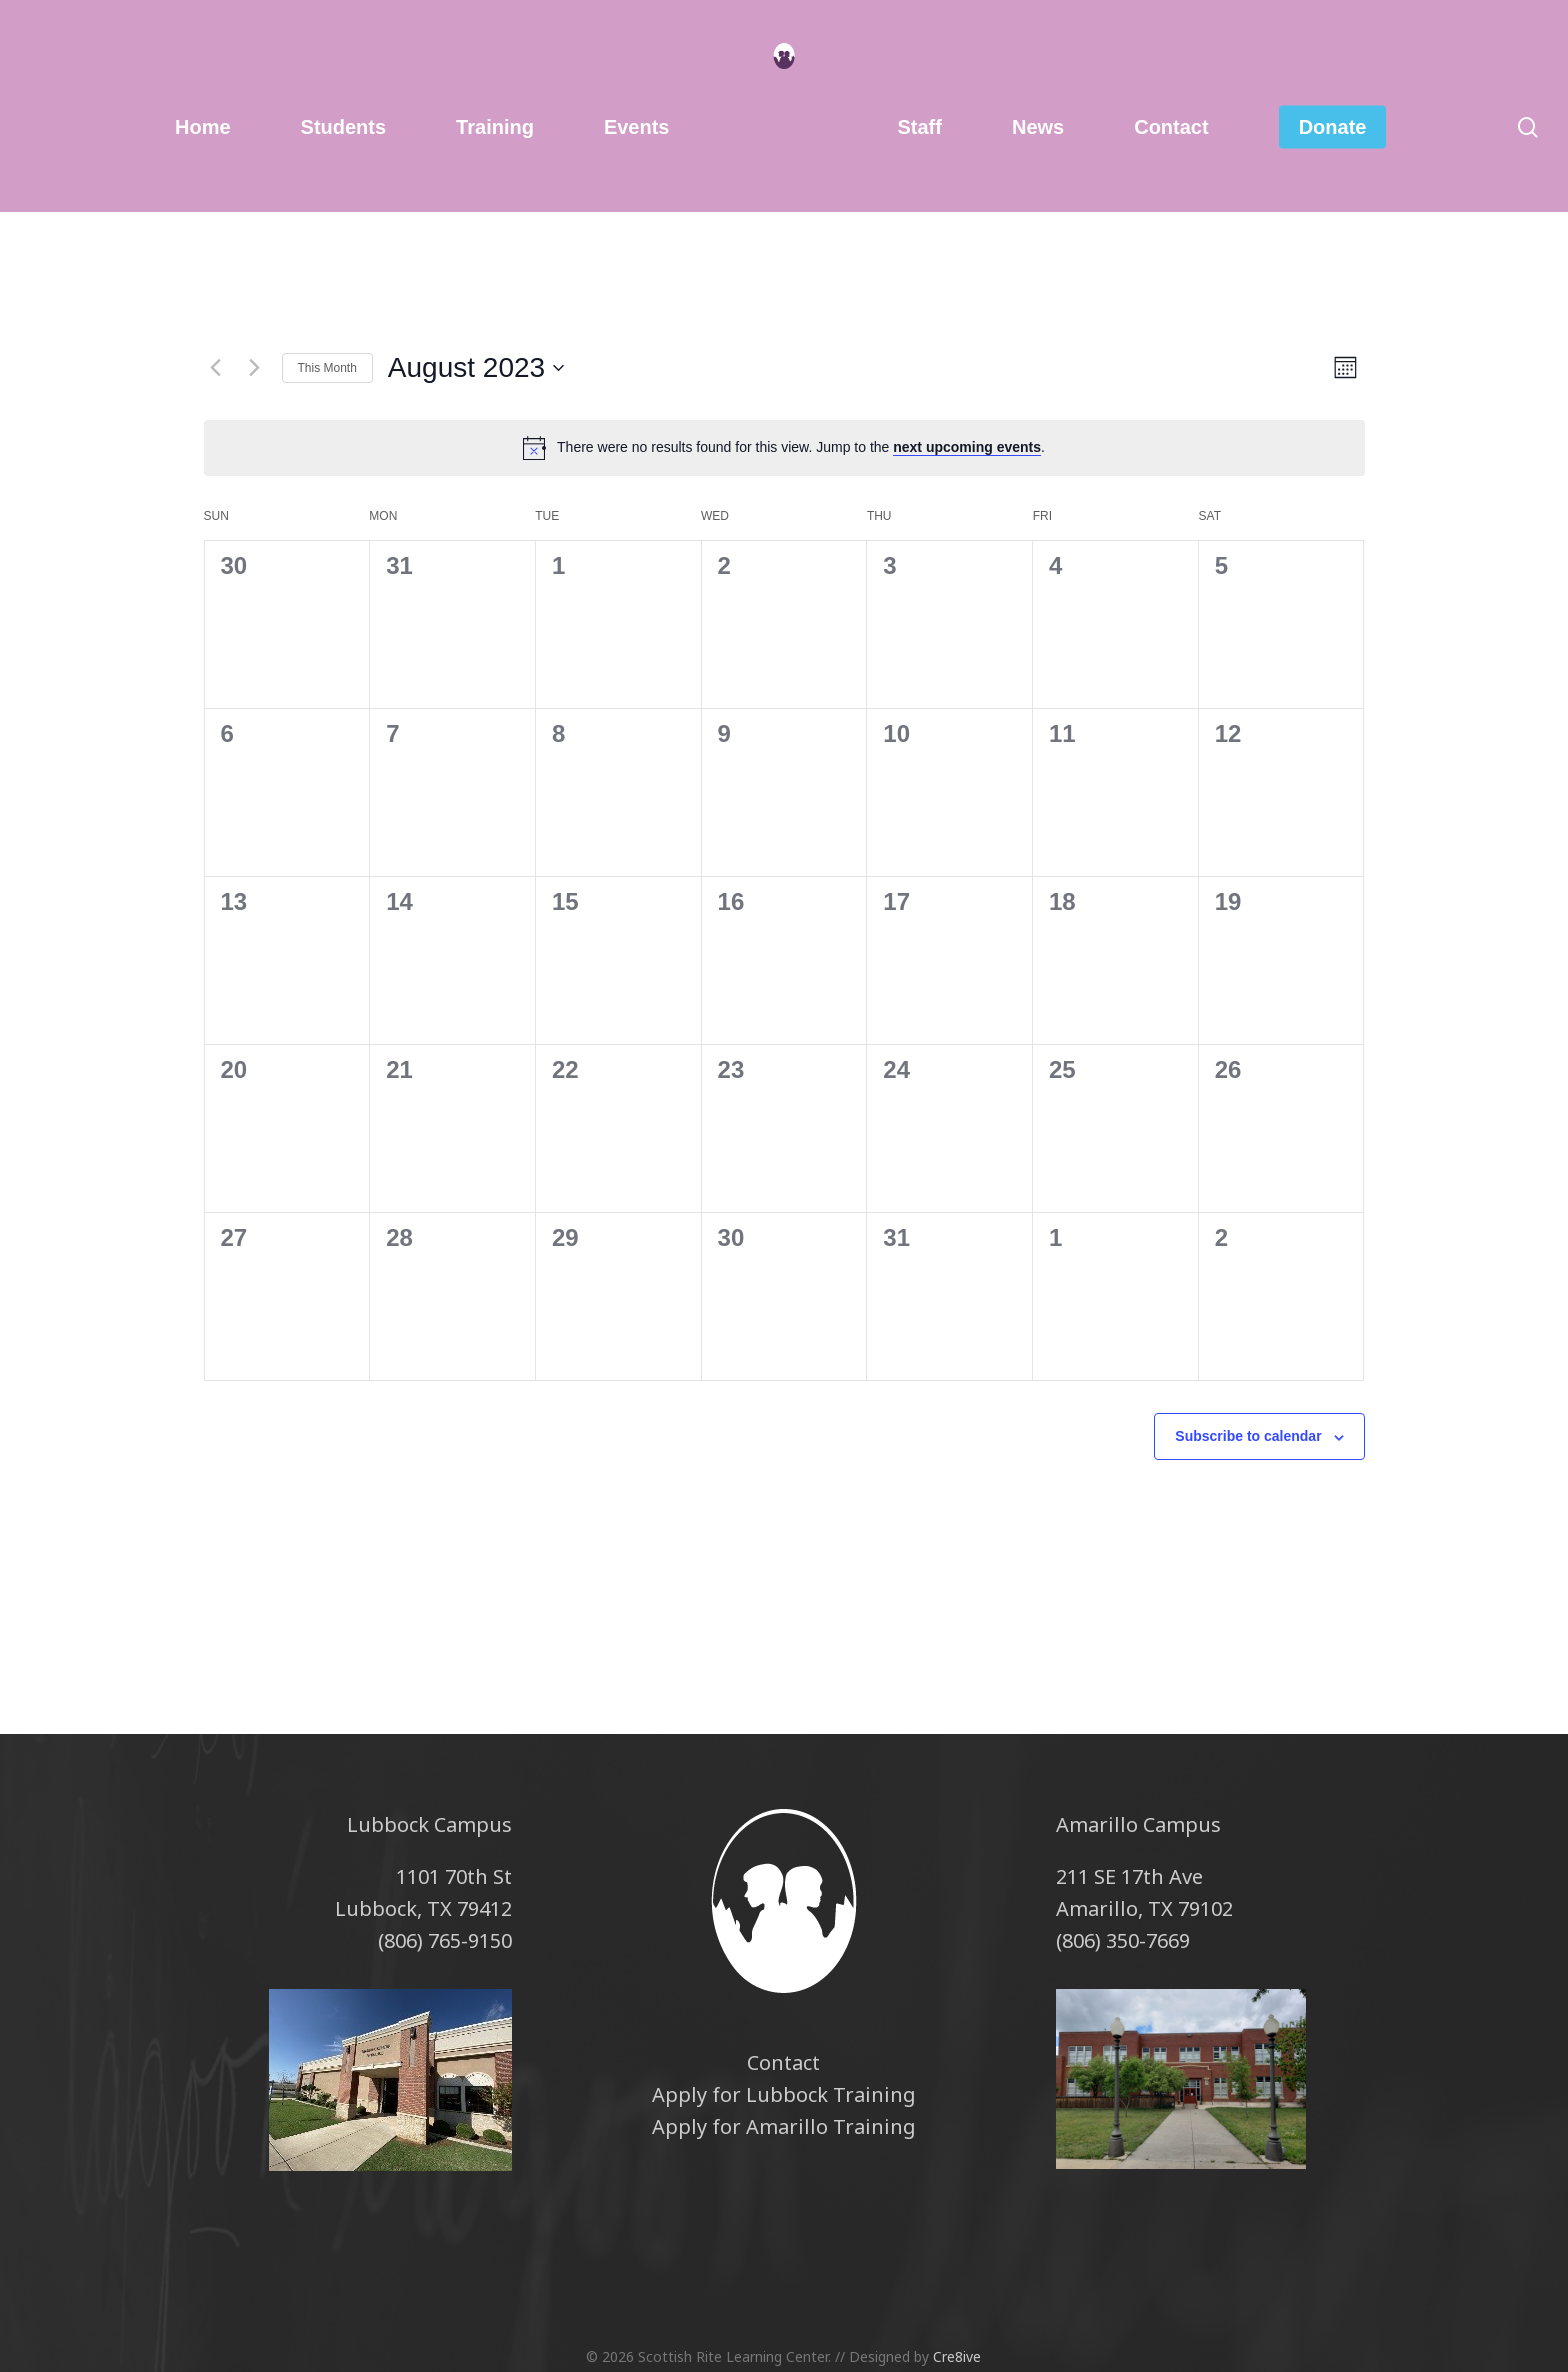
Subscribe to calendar (1248, 1436)
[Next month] (255, 368)
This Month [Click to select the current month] (327, 368)
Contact (783, 2062)
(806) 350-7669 (1123, 1940)
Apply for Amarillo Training (784, 2126)
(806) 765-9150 (445, 1940)
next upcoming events (967, 447)
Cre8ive (957, 2356)
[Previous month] (216, 368)
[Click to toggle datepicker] (476, 368)
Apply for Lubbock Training (784, 2094)
